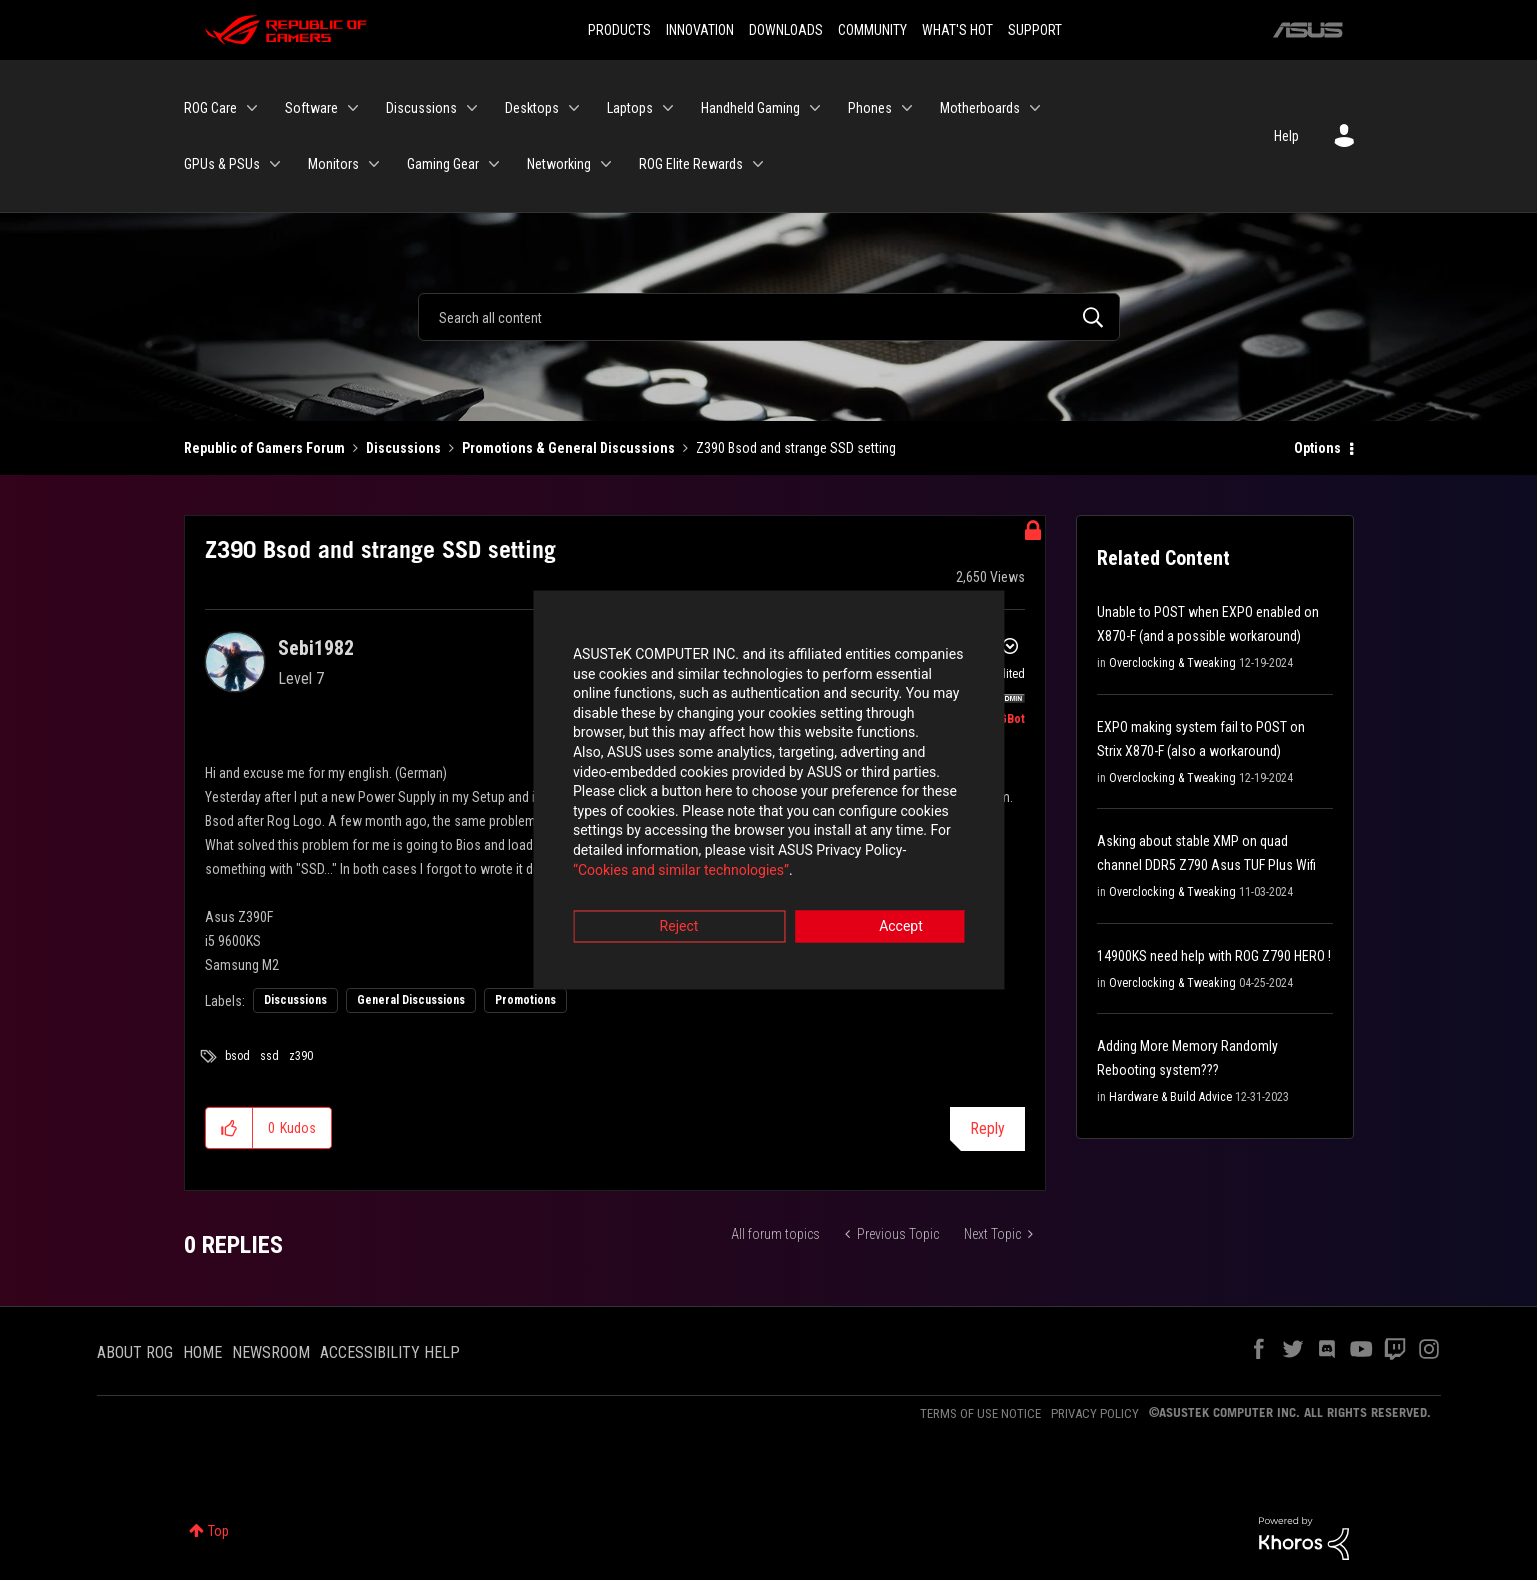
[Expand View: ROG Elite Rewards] (758, 164)
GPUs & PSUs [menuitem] (222, 164)
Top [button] (218, 1531)
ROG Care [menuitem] (210, 108)
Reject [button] (657, 901)
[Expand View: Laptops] (668, 108)
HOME (202, 1352)
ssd (269, 1056)
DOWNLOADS (786, 30)
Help (1286, 136)
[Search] (769, 317)
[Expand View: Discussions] (472, 108)
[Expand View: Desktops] (574, 108)
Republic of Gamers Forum (264, 448)
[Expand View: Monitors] (374, 164)
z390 (301, 1056)
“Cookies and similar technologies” (637, 844)
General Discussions (411, 1000)
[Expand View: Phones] (907, 108)
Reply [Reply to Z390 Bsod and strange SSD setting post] (987, 1128)
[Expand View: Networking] (606, 164)
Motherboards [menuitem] (980, 108)
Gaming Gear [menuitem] (443, 164)
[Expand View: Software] (353, 108)
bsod (237, 1056)
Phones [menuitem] (870, 108)
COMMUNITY (872, 30)
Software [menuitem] (311, 108)
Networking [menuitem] (559, 164)
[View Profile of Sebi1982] (316, 648)
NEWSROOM (271, 1352)
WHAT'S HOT (957, 30)
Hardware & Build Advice (1170, 1097)
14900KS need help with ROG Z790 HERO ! (1214, 956)
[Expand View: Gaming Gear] (494, 164)
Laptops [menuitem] (630, 108)
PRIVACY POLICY (1095, 1413)
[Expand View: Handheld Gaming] (815, 108)
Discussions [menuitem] (421, 108)
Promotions (525, 1000)
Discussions (403, 448)
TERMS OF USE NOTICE (980, 1413)
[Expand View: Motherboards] (1035, 108)
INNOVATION (700, 30)
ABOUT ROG (135, 1352)
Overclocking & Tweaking (1172, 663)
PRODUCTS (619, 30)
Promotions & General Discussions (568, 448)
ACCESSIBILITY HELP (390, 1352)
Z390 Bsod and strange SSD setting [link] (796, 448)
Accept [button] (880, 901)
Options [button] (1317, 448)
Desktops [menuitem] (532, 108)
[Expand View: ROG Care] (252, 108)
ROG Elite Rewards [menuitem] (691, 164)
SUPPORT (1035, 30)
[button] (229, 1128)
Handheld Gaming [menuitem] (750, 108)
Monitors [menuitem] (333, 164)
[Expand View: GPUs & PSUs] (275, 164)
